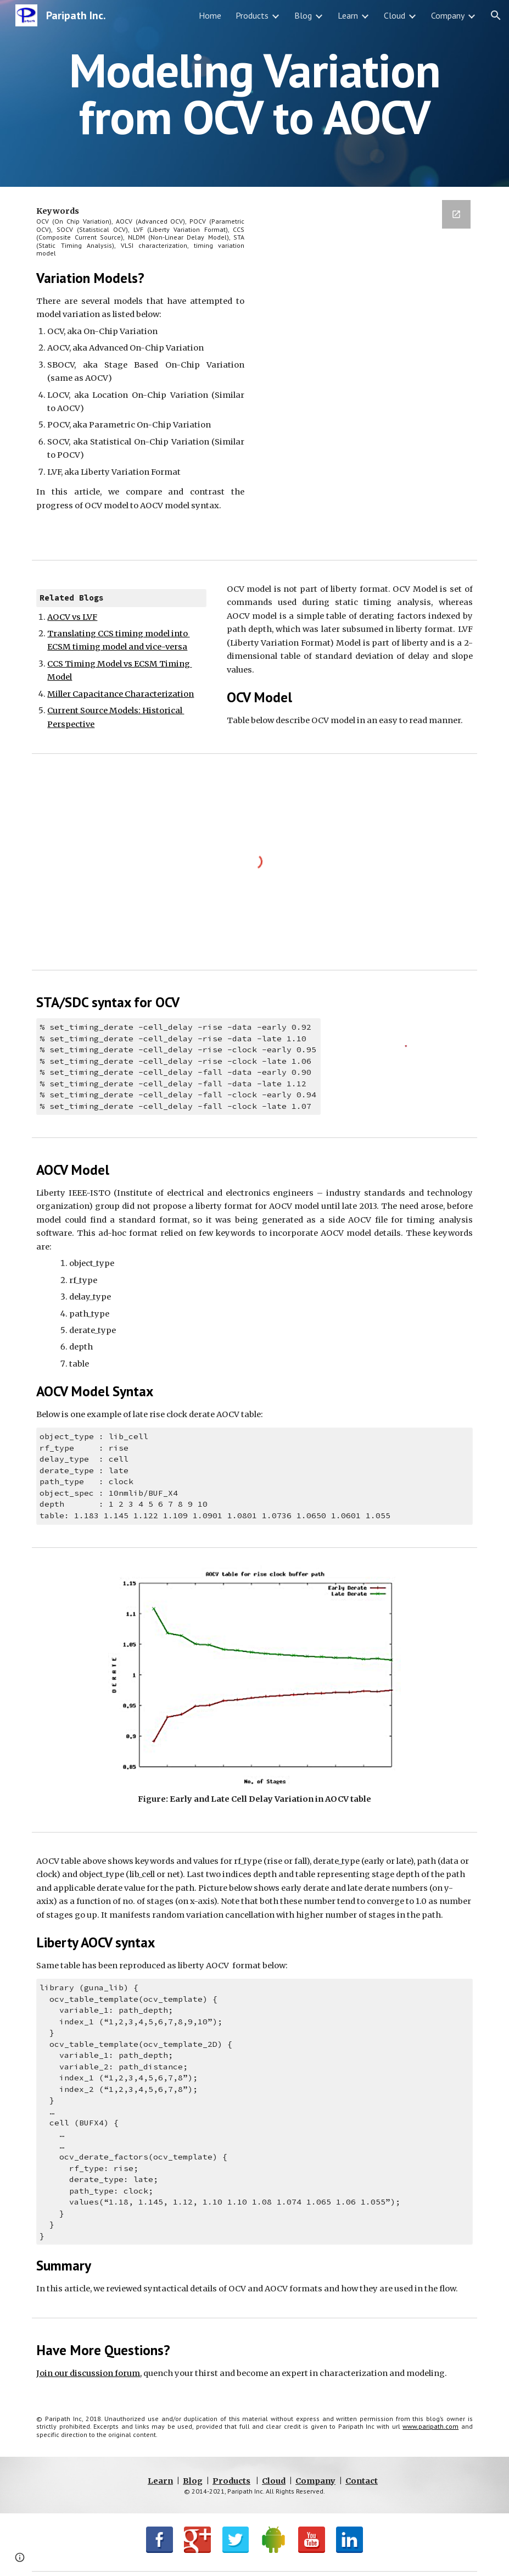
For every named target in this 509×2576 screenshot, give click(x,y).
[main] (254, 93)
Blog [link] (303, 15)
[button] (496, 15)
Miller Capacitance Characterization (120, 694)
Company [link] (448, 15)
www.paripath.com (430, 2426)
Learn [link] (348, 15)
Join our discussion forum (88, 2373)
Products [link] (252, 15)
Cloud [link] (394, 15)
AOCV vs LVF (72, 617)
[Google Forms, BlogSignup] (368, 371)
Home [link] (210, 15)
